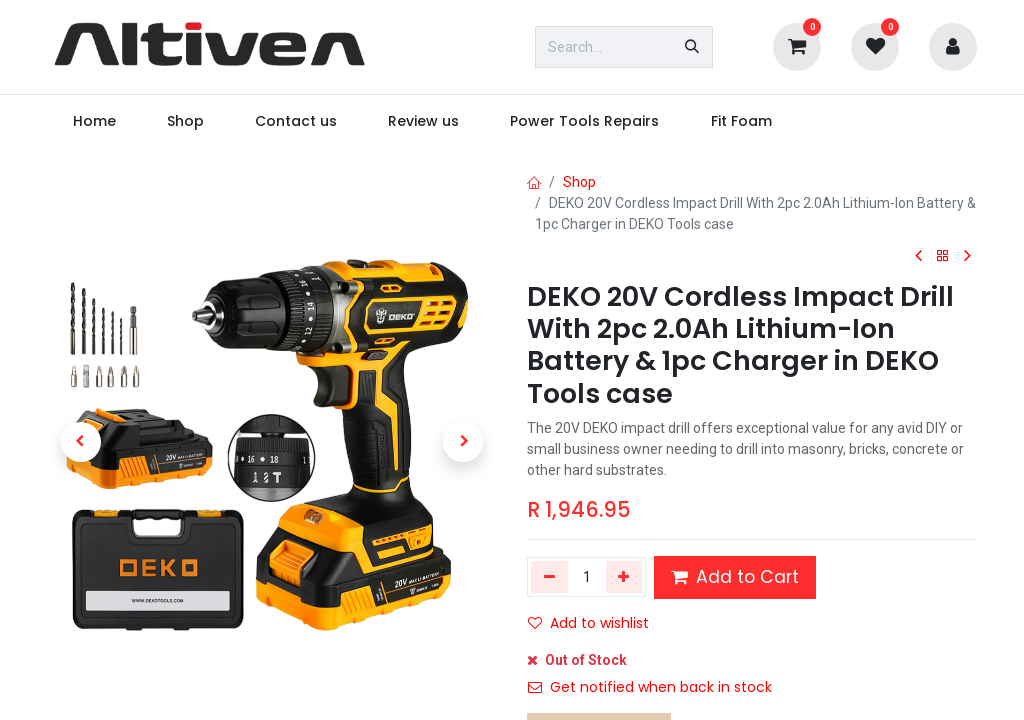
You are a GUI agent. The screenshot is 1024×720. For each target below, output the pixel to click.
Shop (579, 182)
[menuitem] (94, 121)
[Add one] (624, 577)
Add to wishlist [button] (588, 623)
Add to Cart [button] (735, 577)
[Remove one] (549, 577)
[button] (81, 442)
